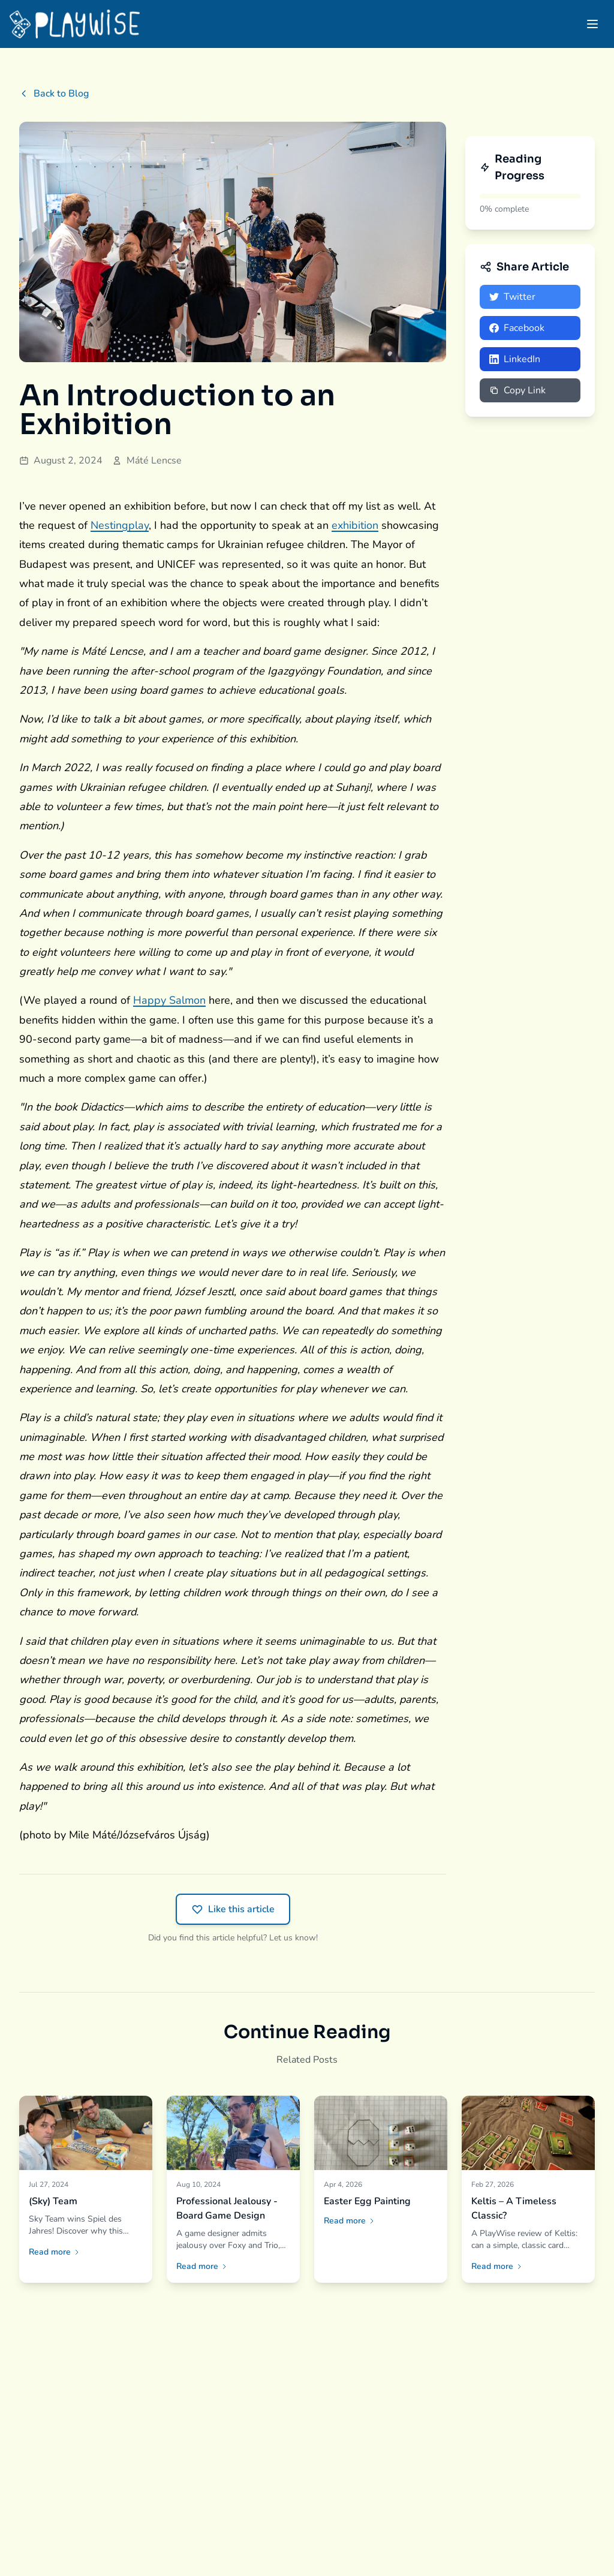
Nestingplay (120, 525)
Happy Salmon (169, 1000)
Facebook (516, 328)
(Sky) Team (53, 2201)
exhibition (355, 525)
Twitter (512, 296)
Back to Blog (54, 93)
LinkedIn (514, 359)
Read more (54, 2252)
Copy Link (517, 390)
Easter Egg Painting (367, 2201)
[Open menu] (592, 24)
